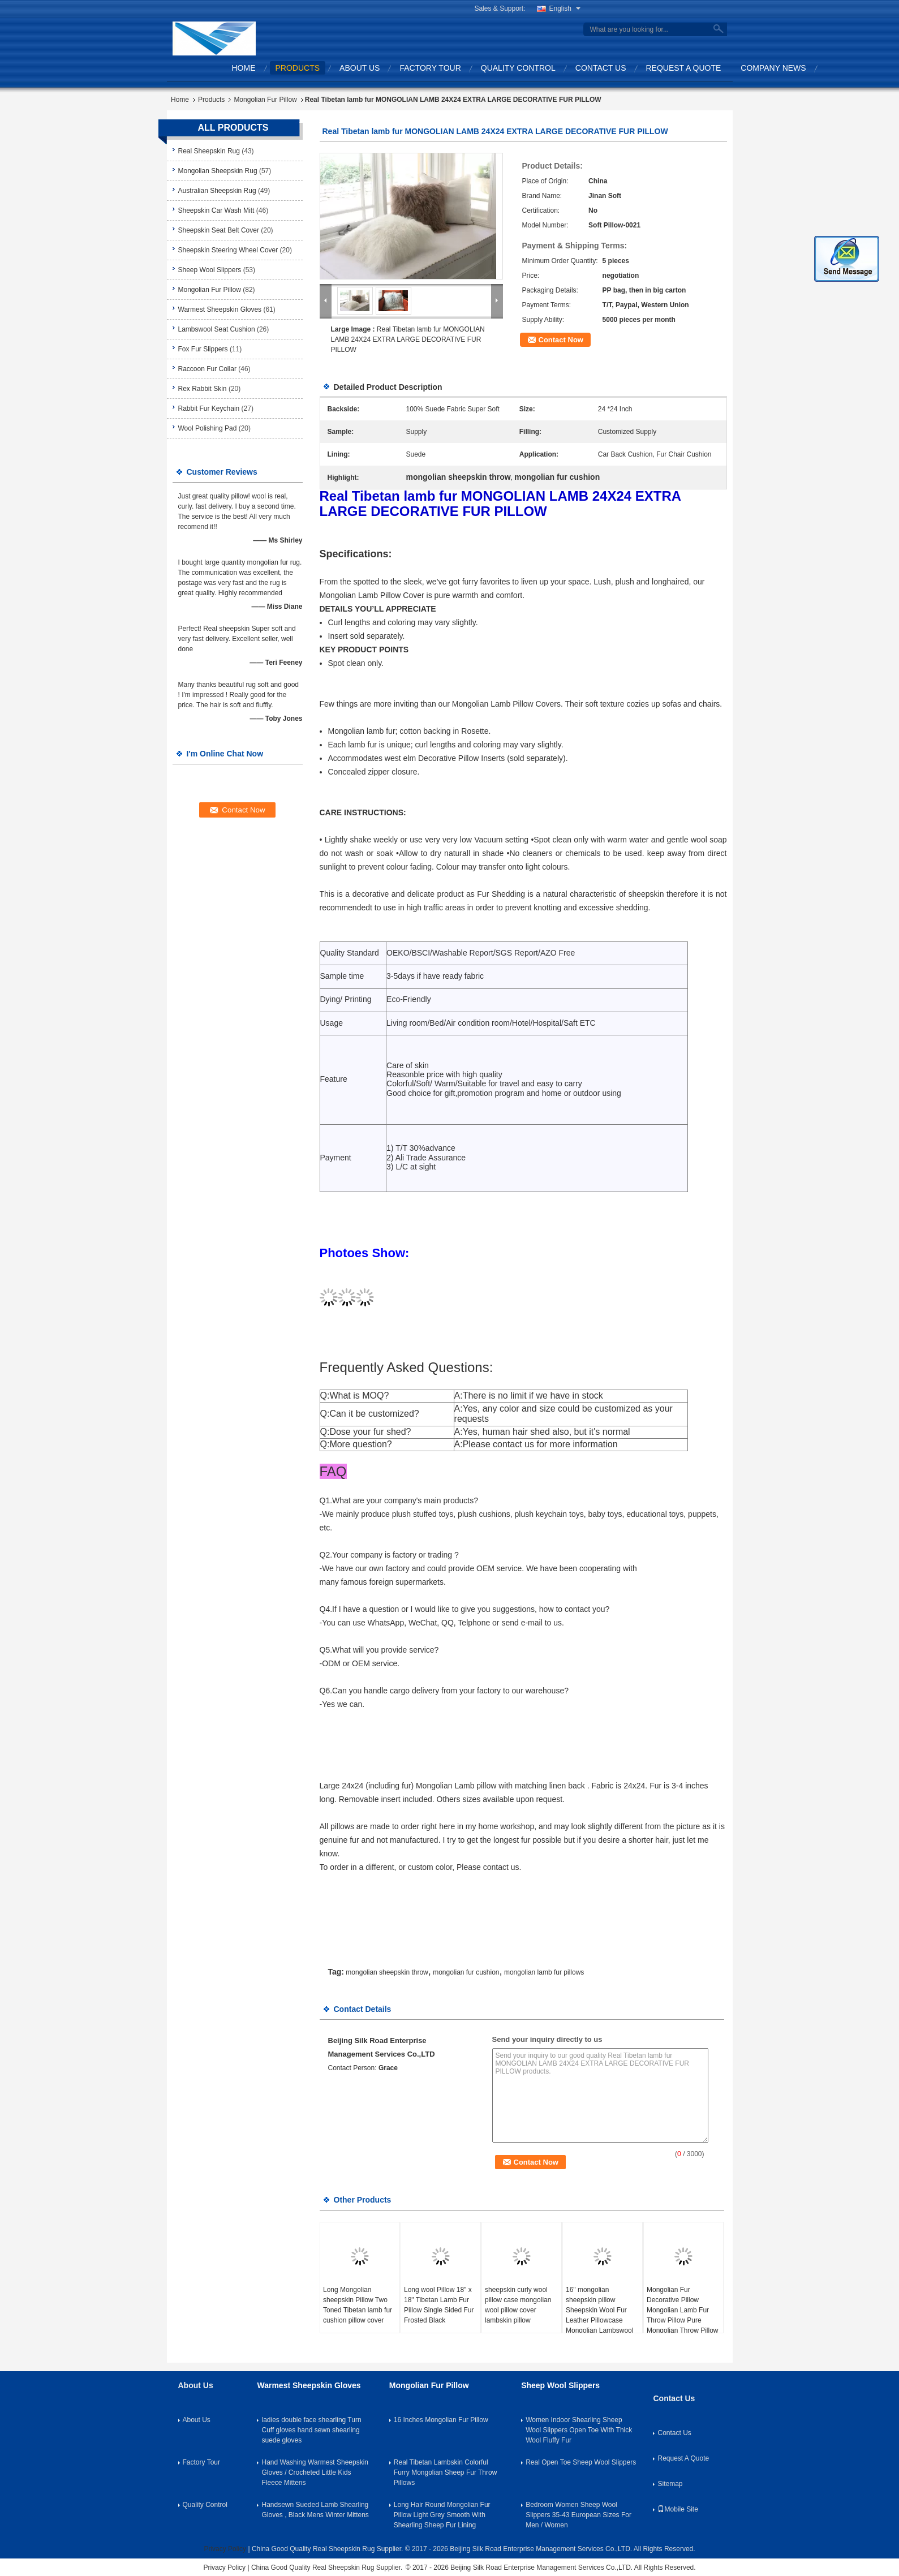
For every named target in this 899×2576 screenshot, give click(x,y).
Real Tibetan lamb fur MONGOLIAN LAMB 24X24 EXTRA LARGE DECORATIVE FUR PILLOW (408, 339)
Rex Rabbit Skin (202, 389)
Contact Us (600, 67)
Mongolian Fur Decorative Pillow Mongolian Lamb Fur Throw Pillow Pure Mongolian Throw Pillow (683, 2310)
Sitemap (669, 2484)
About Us (359, 67)
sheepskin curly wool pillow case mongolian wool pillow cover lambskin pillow (518, 2305)
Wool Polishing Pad (207, 428)
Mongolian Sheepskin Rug (217, 171)
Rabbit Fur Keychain (209, 408)
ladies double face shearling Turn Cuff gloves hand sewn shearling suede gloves (311, 2430)
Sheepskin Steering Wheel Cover (228, 250)
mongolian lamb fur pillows (544, 1972)
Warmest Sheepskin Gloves (220, 309)
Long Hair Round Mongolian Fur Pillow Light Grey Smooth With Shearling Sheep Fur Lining (442, 2515)
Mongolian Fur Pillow (265, 100)
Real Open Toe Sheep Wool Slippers (581, 2462)
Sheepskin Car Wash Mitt (216, 210)
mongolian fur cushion (466, 1972)
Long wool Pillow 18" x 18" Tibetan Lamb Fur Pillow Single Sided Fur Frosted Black (439, 2305)
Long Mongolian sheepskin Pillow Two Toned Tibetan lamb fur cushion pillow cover (357, 2305)
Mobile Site (677, 2509)
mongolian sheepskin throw (387, 1972)
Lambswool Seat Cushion (216, 329)
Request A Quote (683, 67)
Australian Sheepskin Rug (217, 191)
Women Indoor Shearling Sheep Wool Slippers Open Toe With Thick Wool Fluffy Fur (579, 2430)
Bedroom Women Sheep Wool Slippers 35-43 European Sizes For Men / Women (578, 2515)
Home (244, 67)
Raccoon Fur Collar (207, 369)
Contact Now (561, 340)
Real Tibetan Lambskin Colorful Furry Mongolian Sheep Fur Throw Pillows (445, 2472)
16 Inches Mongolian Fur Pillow (441, 2420)
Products (298, 67)
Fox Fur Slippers (203, 349)
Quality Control (518, 67)
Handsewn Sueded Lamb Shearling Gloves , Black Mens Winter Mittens (314, 2510)
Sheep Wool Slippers (210, 270)
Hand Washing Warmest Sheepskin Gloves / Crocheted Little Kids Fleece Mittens (314, 2472)
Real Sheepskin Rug (209, 151)
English (564, 8)
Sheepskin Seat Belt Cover (218, 230)
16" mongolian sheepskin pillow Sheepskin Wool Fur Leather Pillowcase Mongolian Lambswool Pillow (599, 2315)
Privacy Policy (225, 2549)
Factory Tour (430, 67)
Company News (773, 67)
